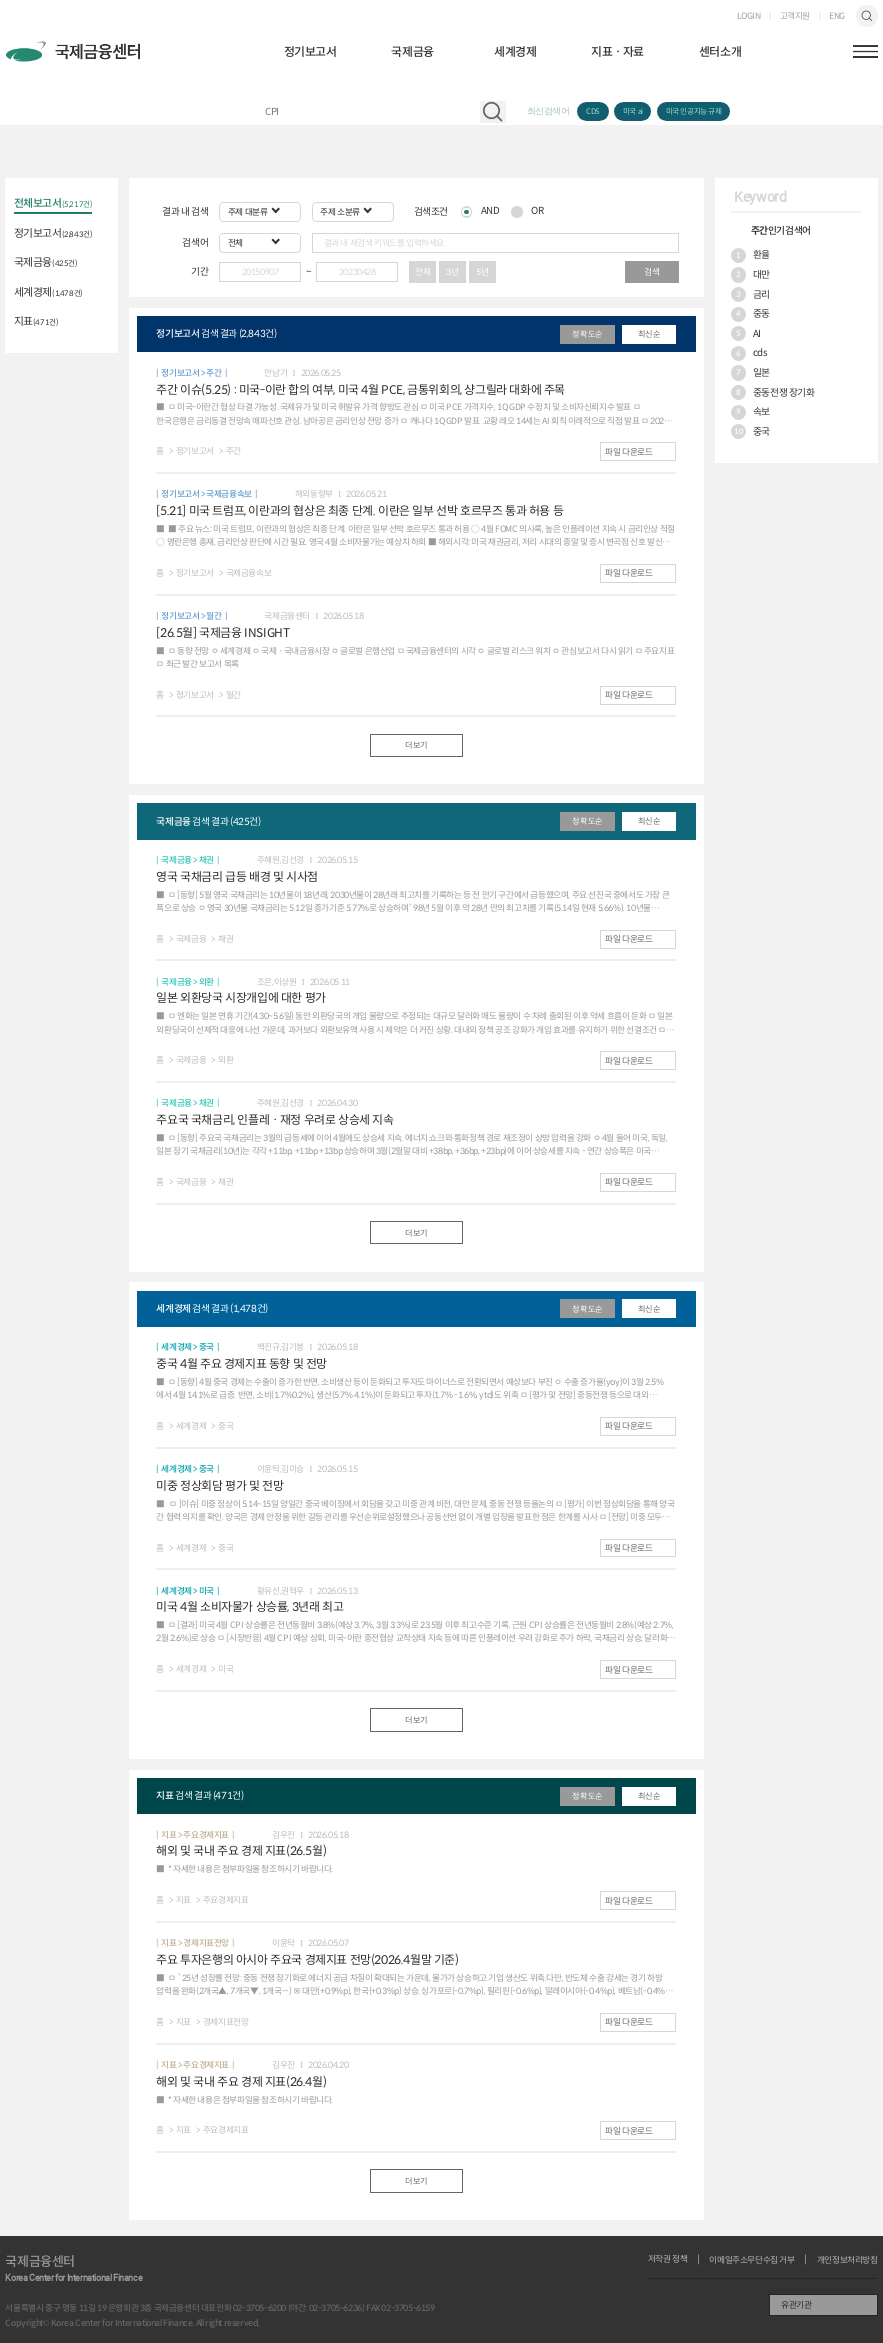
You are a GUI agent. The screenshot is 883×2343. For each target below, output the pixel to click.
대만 (750, 274)
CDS (593, 111)
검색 (867, 16)
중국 (750, 431)
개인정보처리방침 (847, 2260)
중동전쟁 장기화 (773, 392)
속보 (750, 412)
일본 (750, 372)
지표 (36, 322)
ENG (837, 16)
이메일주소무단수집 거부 (751, 2260)
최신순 (649, 334)
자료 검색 (493, 112)
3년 (452, 272)
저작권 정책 (668, 2259)
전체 (422, 272)
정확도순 (587, 334)
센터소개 (720, 51)
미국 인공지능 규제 (694, 111)
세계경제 (515, 51)
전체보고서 (53, 204)
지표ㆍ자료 (617, 51)
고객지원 (795, 16)
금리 (750, 294)
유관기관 (796, 2305)
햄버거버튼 (865, 51)
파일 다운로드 (628, 452)
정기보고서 (310, 51)
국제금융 (412, 51)
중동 (750, 314)
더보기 (416, 745)
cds (749, 353)
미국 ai (633, 111)
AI (746, 333)
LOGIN (749, 16)
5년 (482, 272)
